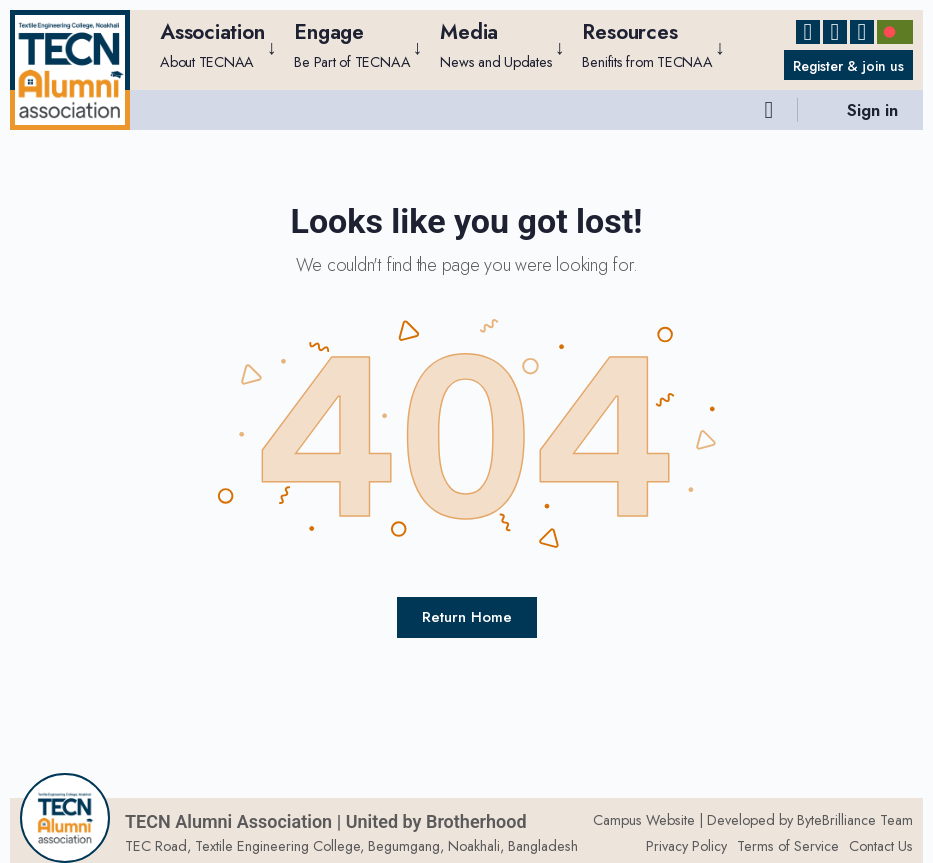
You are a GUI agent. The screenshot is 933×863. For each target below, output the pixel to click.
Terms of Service (788, 846)
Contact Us (881, 846)
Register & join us (843, 66)
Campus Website (644, 820)
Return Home (467, 617)
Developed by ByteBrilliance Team (810, 820)
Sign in (872, 110)
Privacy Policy (686, 846)
